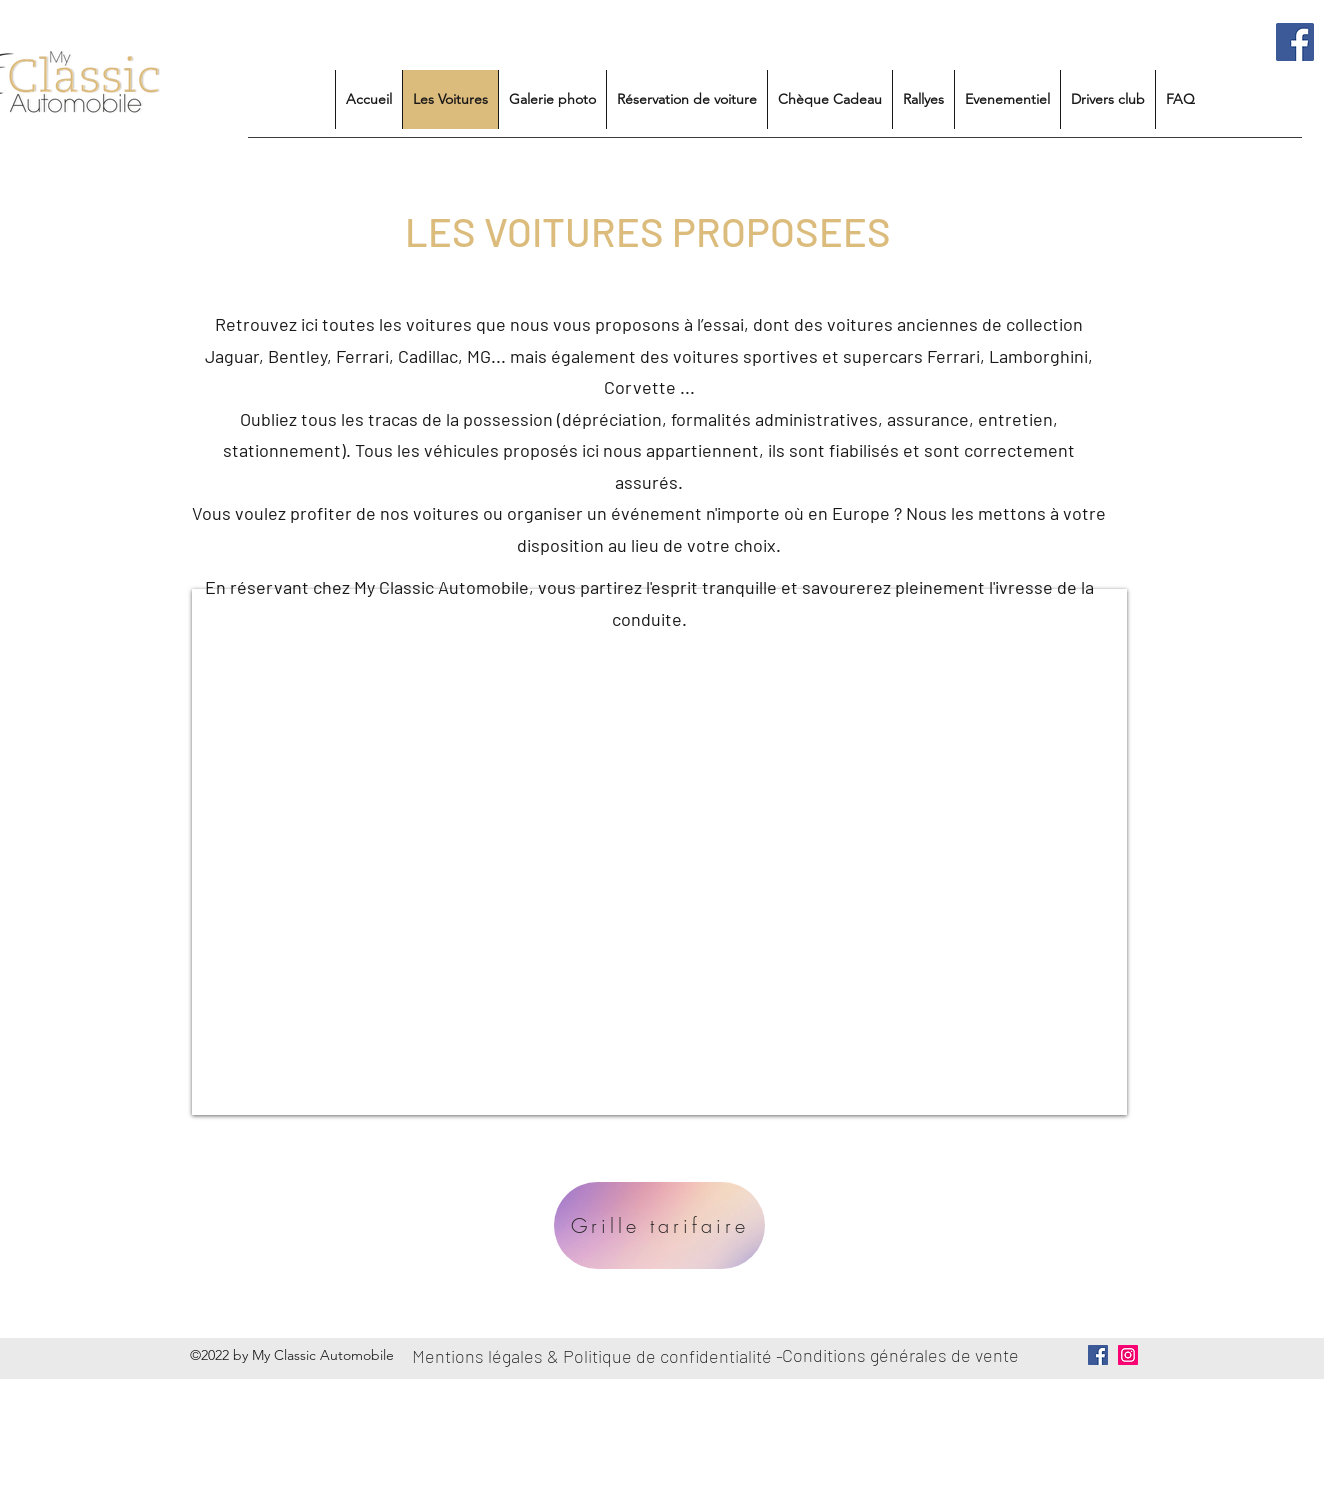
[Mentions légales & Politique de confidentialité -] (601, 1356)
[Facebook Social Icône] (1295, 42)
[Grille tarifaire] (659, 1225)
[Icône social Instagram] (1128, 1355)
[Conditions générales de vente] (903, 1356)
